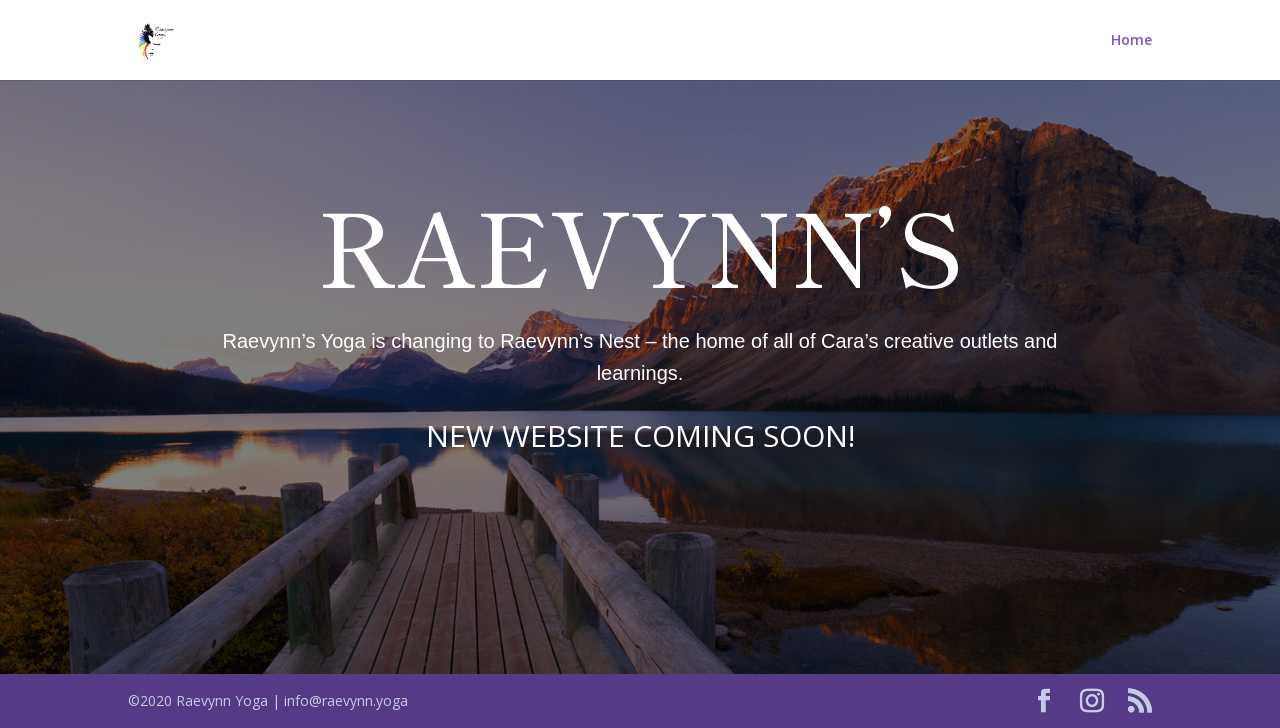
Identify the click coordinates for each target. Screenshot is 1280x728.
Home (1131, 41)
